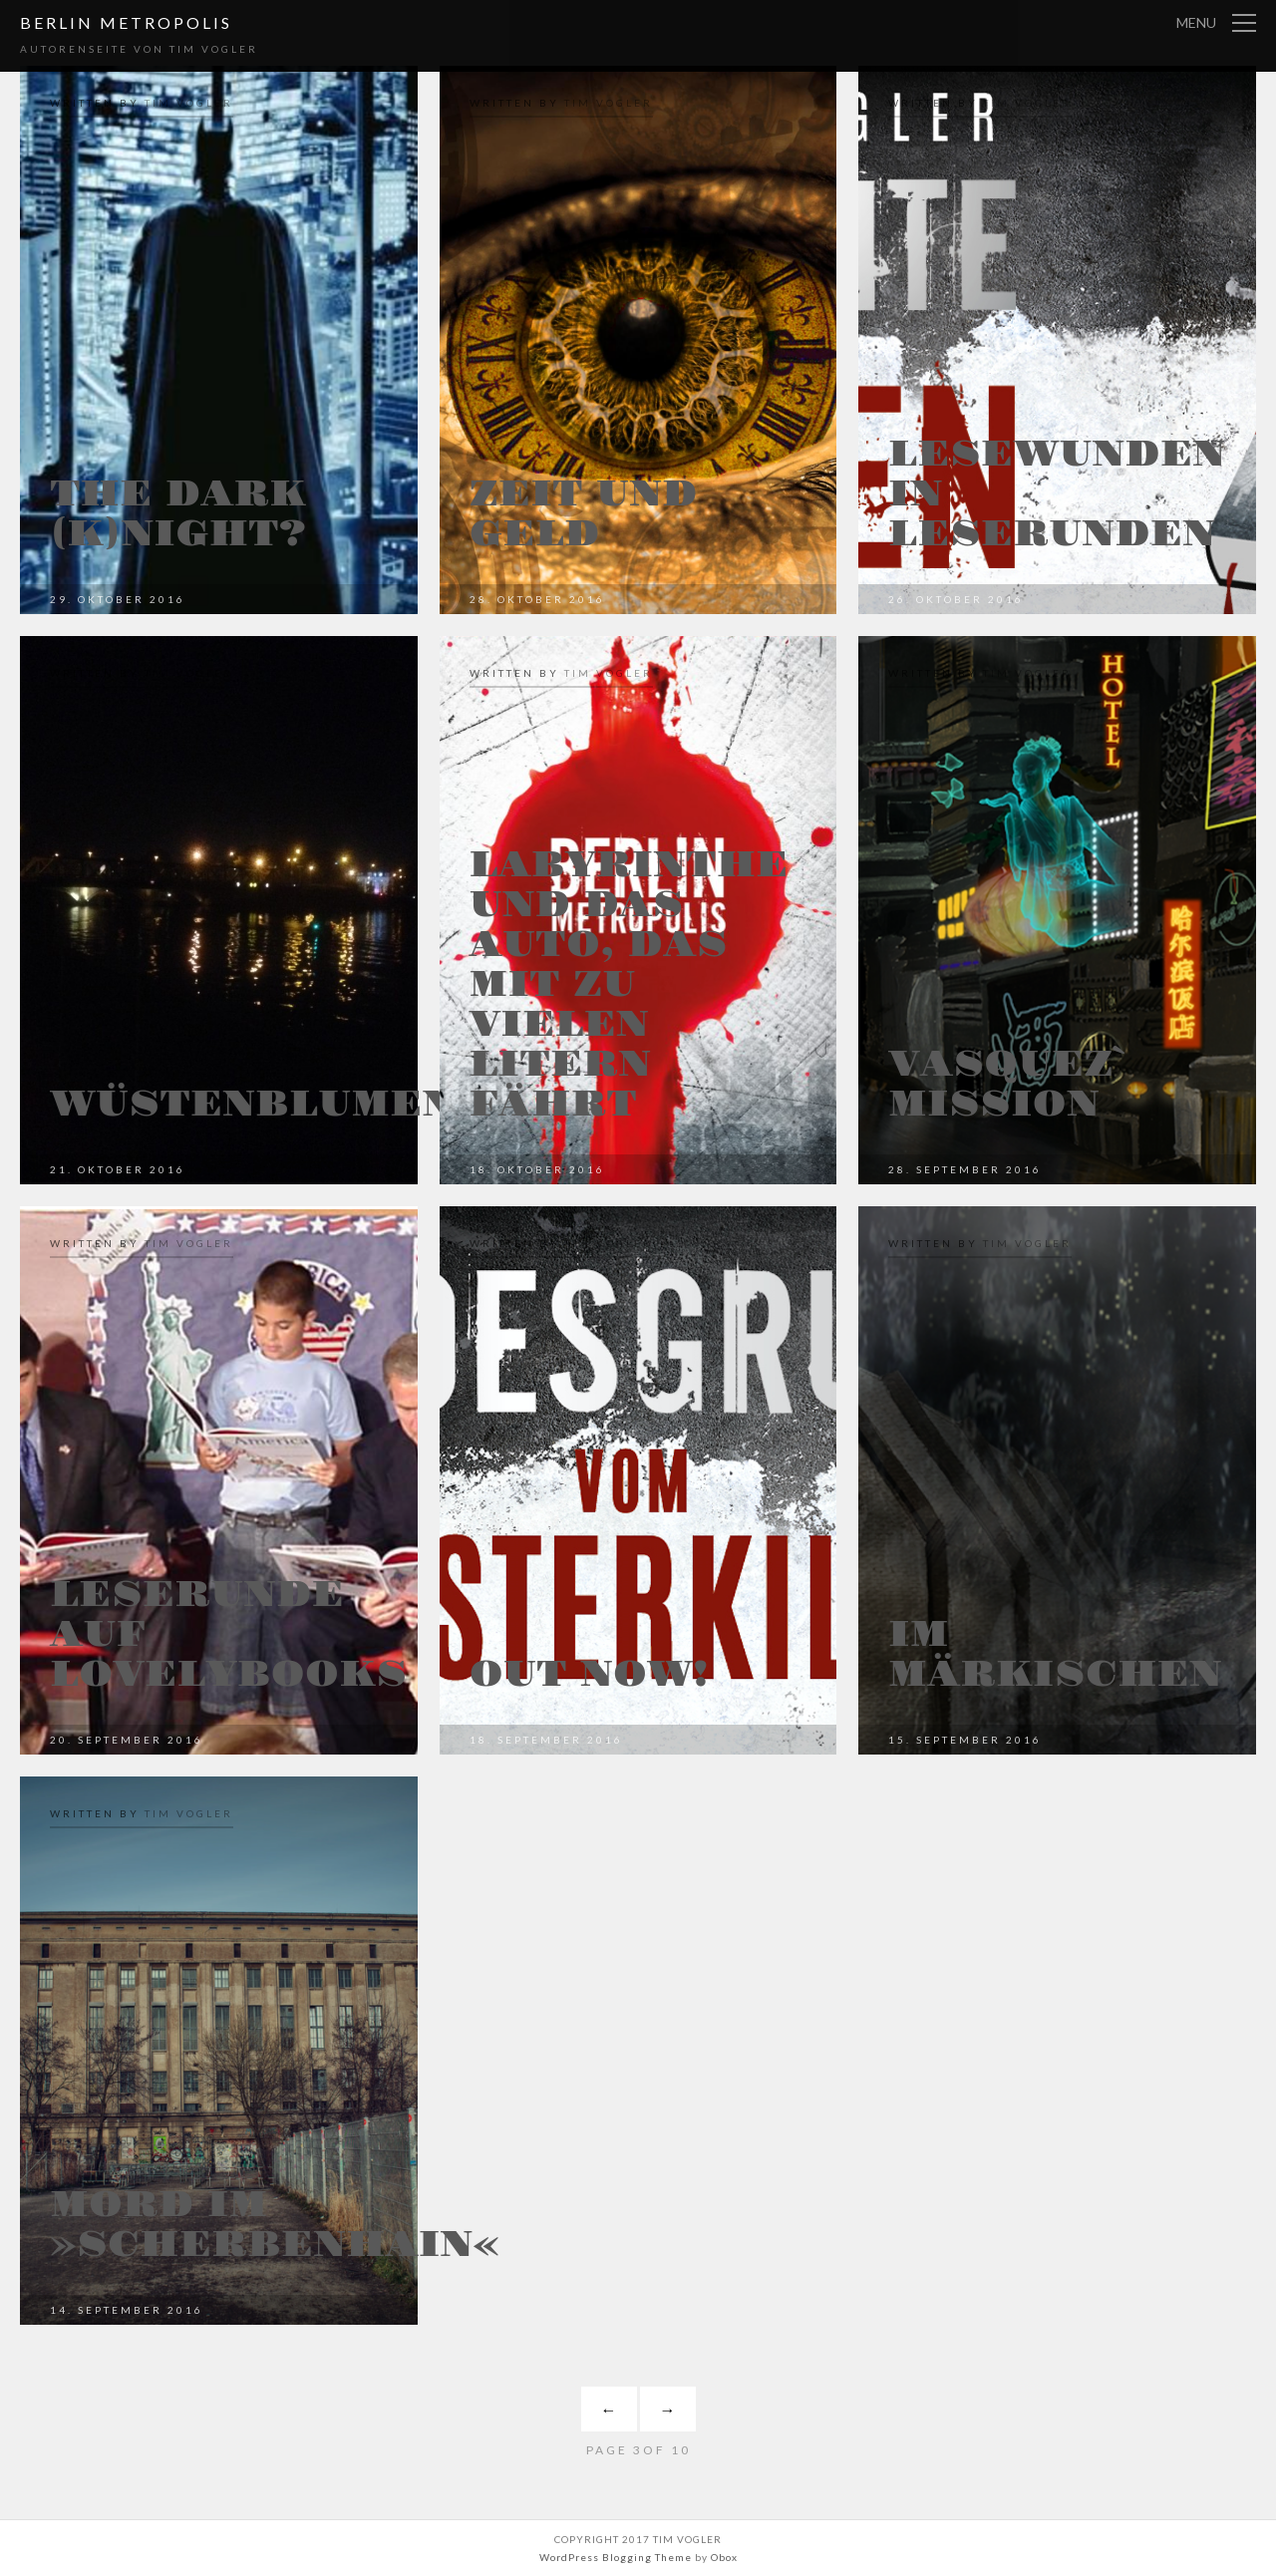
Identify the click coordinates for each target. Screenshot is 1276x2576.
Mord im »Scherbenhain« (274, 2225)
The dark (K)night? (178, 514)
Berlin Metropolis (126, 22)
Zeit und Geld (584, 514)
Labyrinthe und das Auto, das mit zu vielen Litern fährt (629, 984)
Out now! (589, 1675)
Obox (724, 2557)
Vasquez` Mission (1008, 1084)
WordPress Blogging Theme (615, 2557)
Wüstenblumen (252, 1104)
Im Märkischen (1055, 1655)
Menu (1196, 22)
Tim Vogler (189, 103)
